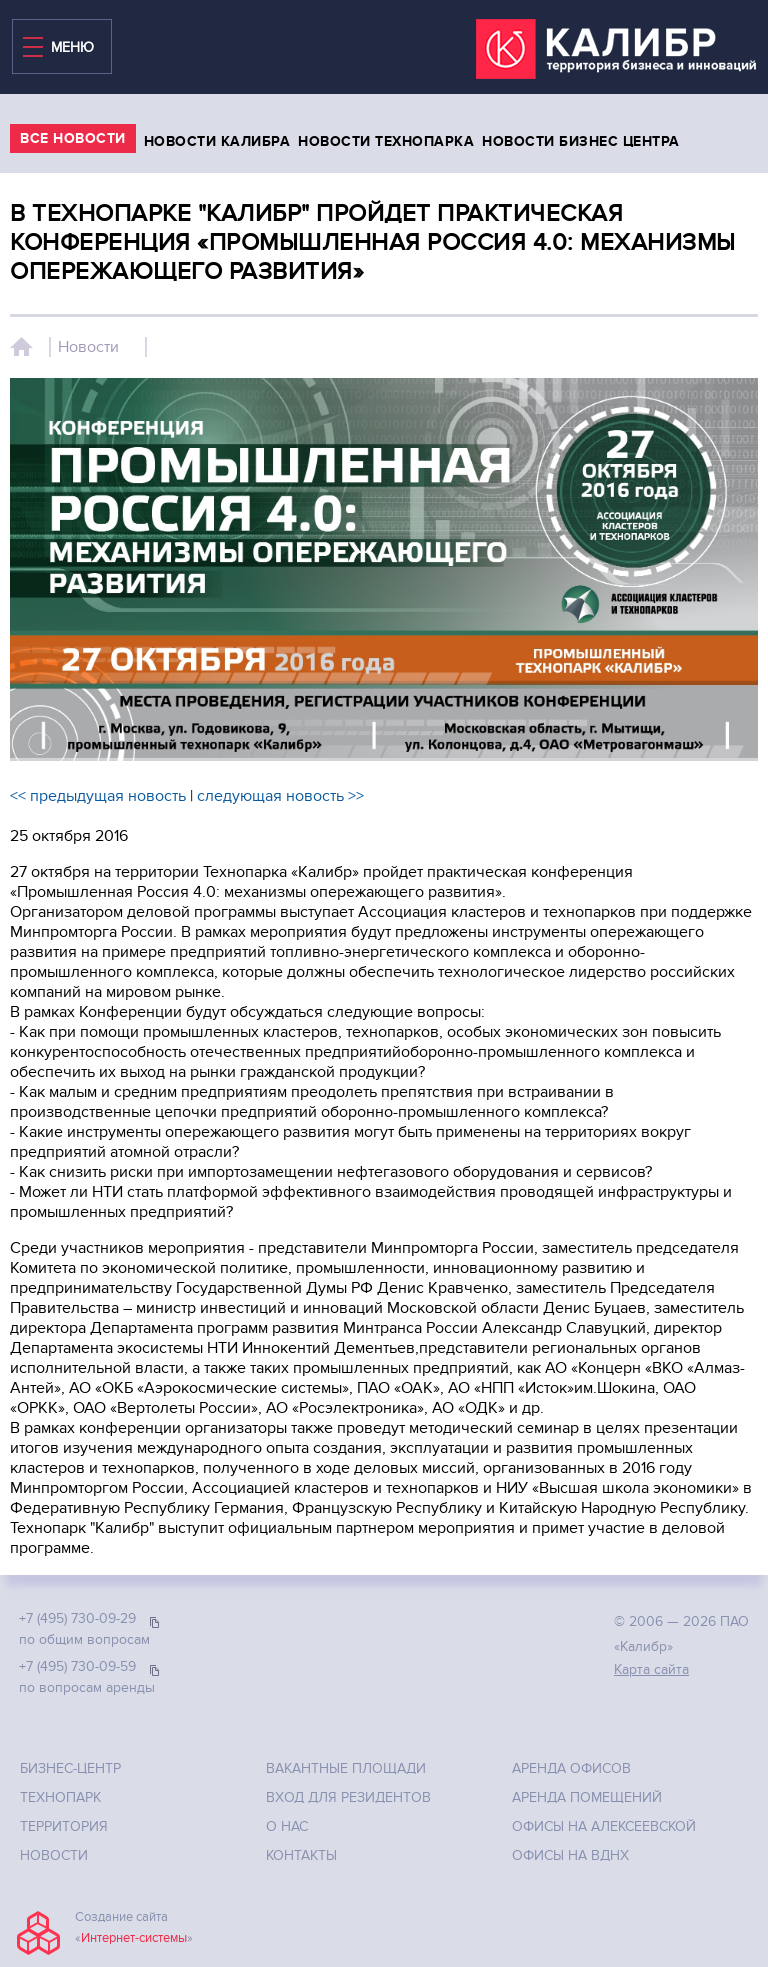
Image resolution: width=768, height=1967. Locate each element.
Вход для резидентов (348, 1797)
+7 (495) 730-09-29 (77, 1618)
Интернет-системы (134, 1938)
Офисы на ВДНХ (570, 1855)
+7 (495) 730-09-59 (77, 1666)
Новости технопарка (386, 141)
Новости (88, 347)
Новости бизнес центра (581, 141)
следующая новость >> (280, 796)
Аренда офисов (571, 1768)
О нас (287, 1826)
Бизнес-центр (70, 1768)
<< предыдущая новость (98, 796)
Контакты (301, 1855)
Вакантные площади (346, 1768)
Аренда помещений (587, 1797)
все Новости (73, 138)
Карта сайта (651, 1669)
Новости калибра (217, 141)
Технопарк (60, 1797)
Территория (64, 1826)
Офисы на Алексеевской (604, 1826)
